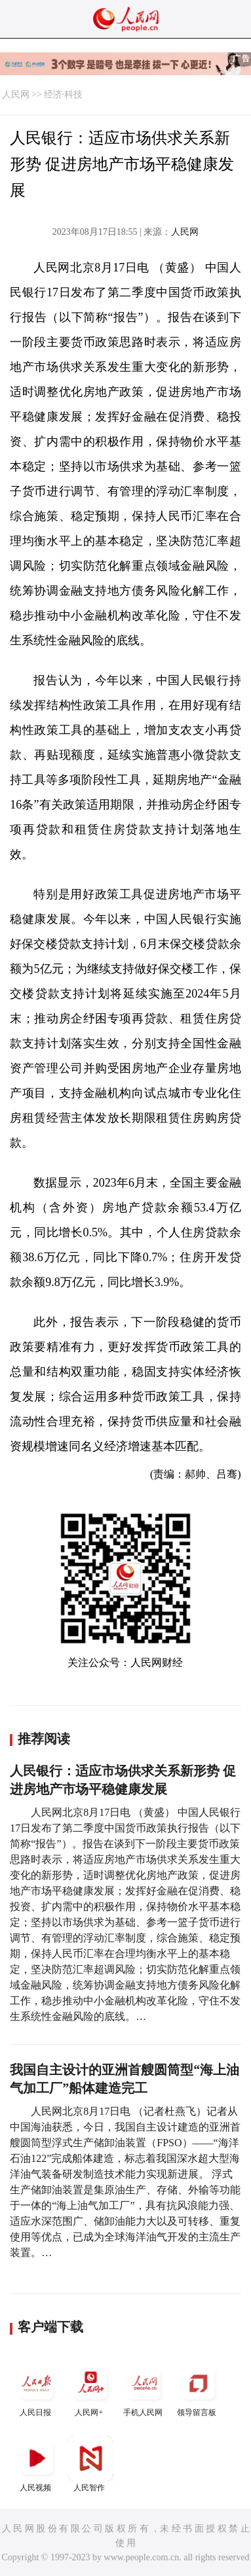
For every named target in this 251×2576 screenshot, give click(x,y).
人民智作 (90, 2463)
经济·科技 (63, 94)
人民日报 (37, 2388)
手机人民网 (144, 2388)
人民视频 (37, 2463)
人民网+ (90, 2388)
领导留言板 (198, 2388)
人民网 (15, 94)
